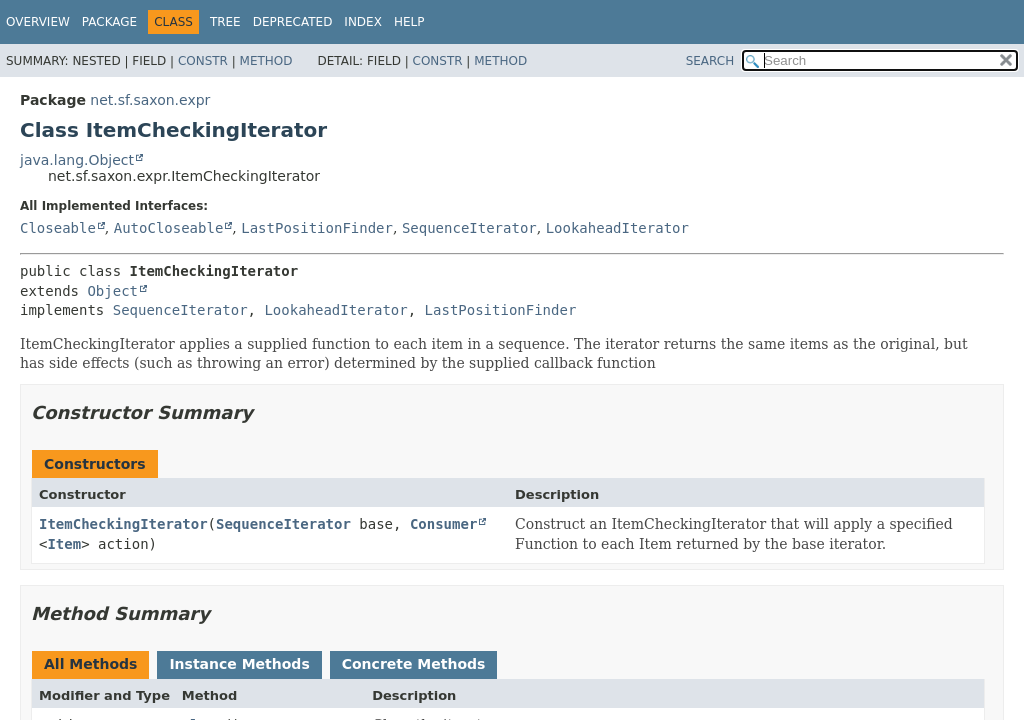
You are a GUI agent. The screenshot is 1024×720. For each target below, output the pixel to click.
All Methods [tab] (90, 664)
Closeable (58, 228)
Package (109, 22)
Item (64, 544)
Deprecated (293, 22)
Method (266, 61)
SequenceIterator (469, 228)
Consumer (443, 524)
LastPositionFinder (317, 228)
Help (409, 22)
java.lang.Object (77, 160)
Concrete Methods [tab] (414, 664)
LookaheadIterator (617, 228)
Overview (38, 22)
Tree (225, 22)
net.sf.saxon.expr (150, 100)
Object (112, 291)
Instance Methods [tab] (239, 664)
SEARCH (710, 61)
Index (363, 22)
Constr (203, 61)
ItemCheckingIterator (123, 524)
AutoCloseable (169, 228)
